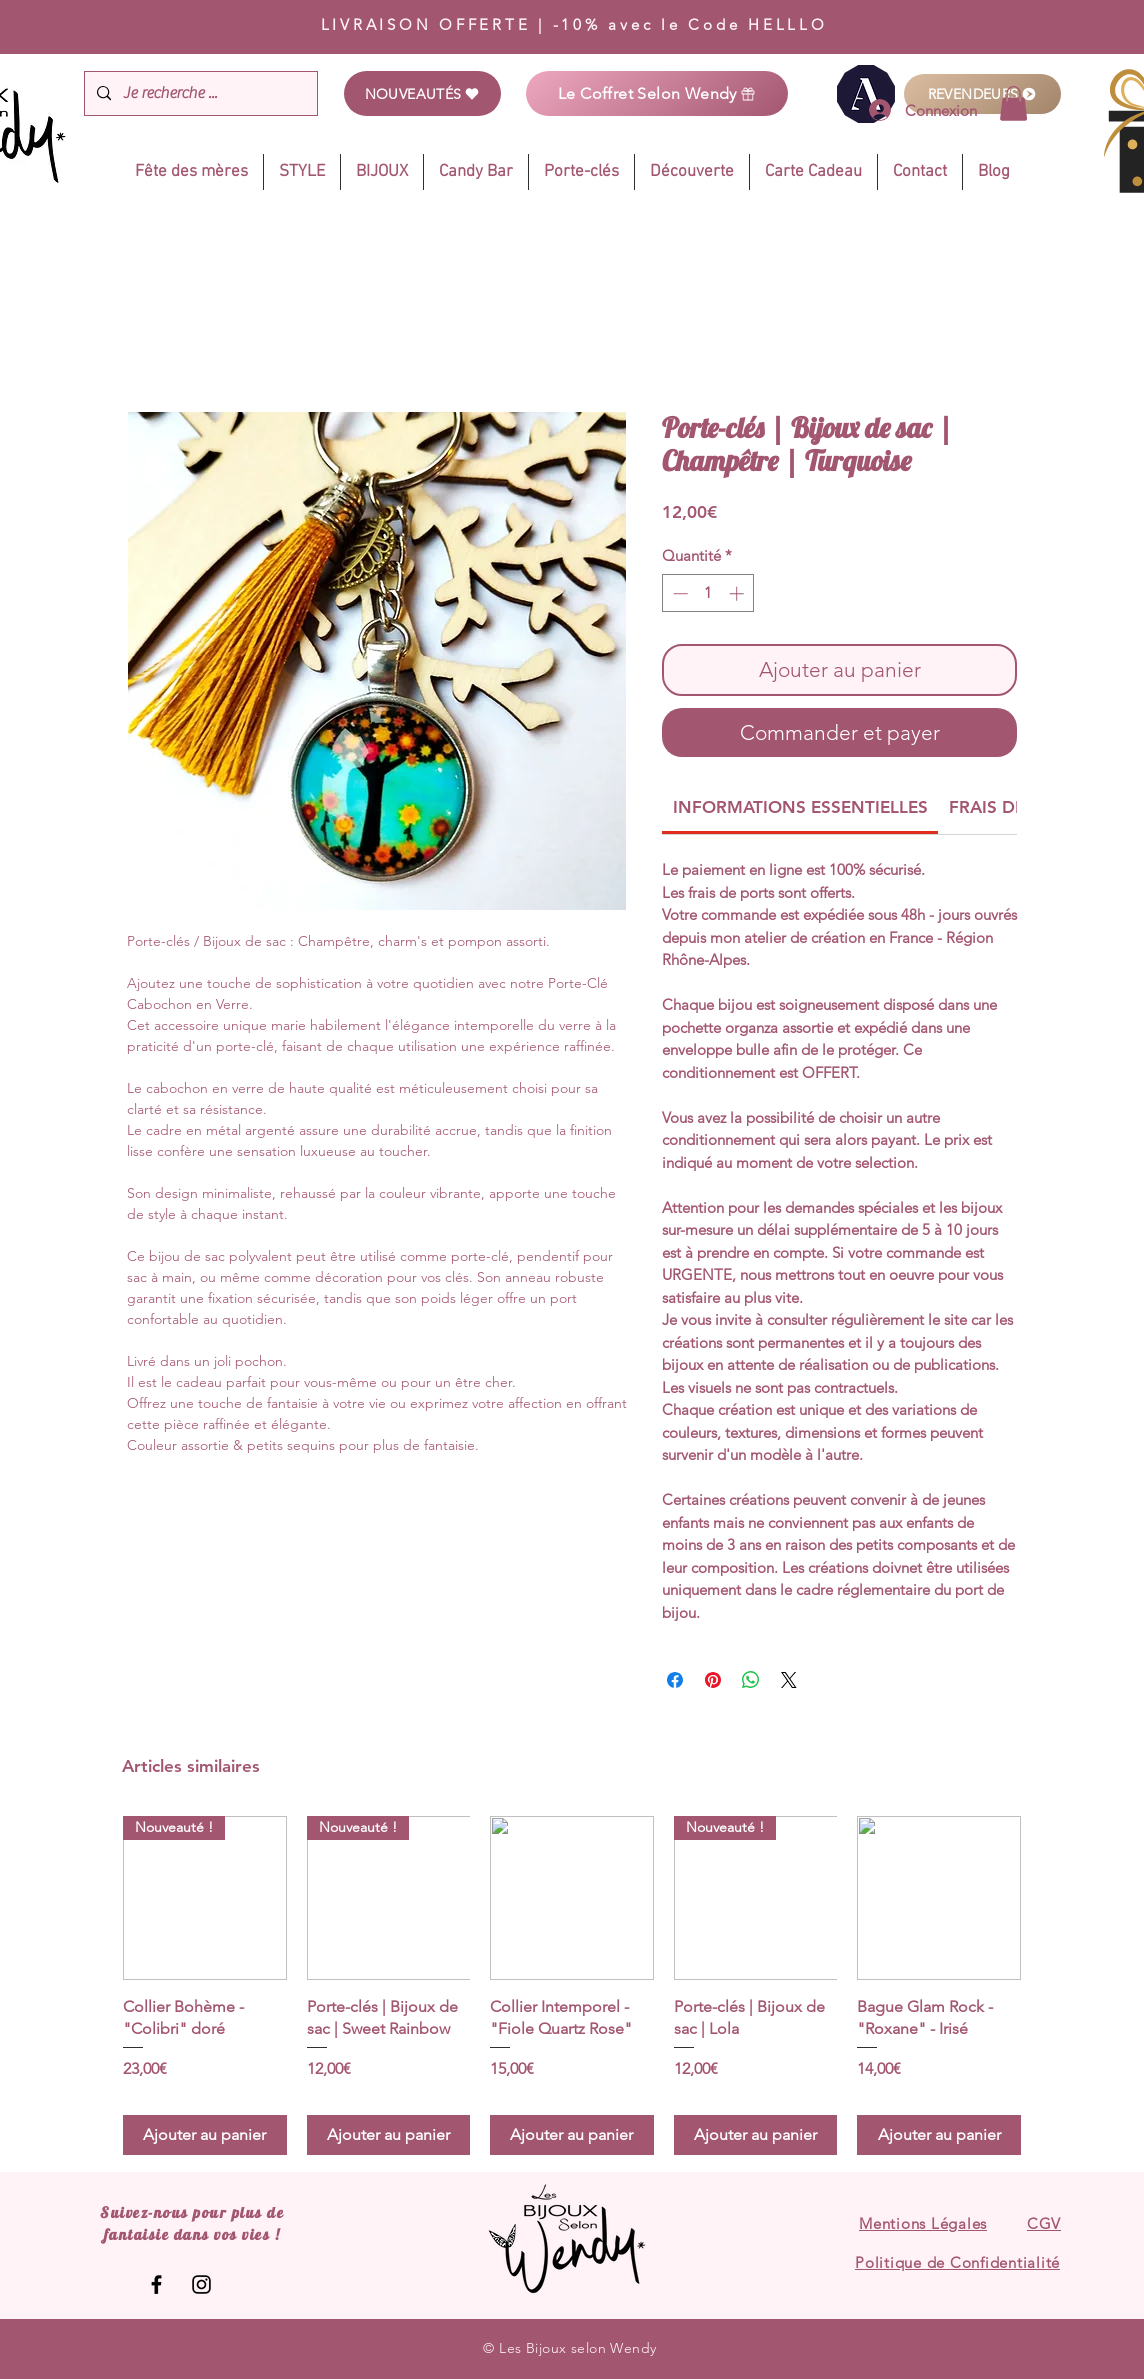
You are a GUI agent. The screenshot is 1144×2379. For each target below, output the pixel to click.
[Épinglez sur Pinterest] (713, 1680)
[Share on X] (789, 1680)
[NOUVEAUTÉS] (422, 93)
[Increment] (738, 593)
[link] (1013, 103)
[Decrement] (678, 593)
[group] (572, 1985)
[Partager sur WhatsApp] (751, 1680)
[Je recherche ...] (199, 93)
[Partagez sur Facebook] (675, 1680)
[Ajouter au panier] (205, 2135)
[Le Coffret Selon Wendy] (657, 93)
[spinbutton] (708, 593)
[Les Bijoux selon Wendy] (156, 2284)
